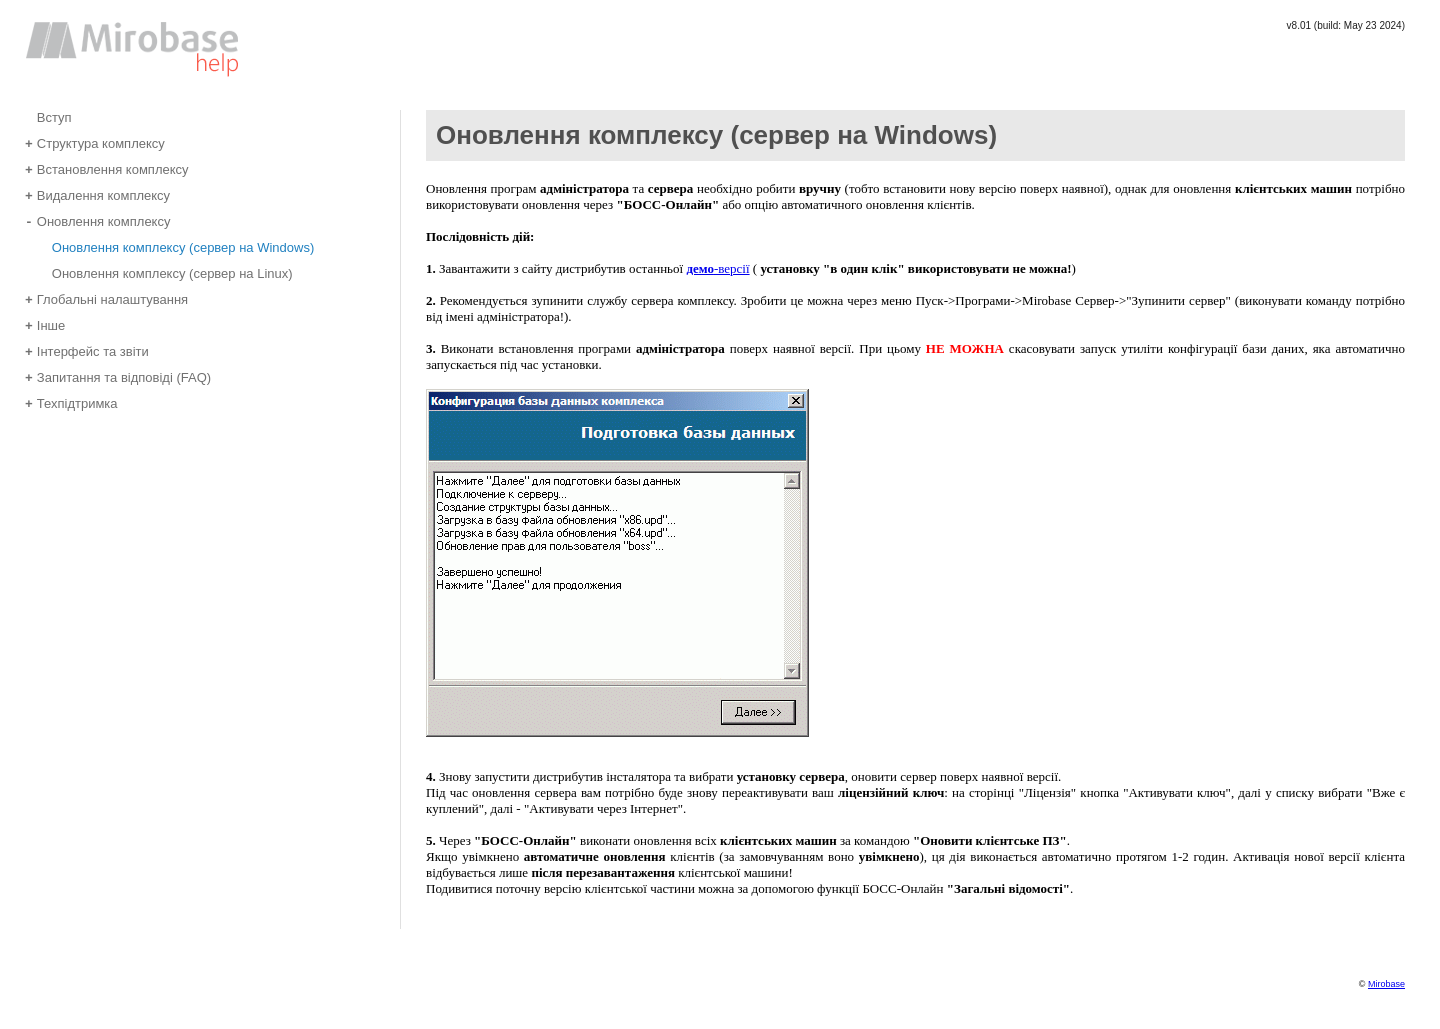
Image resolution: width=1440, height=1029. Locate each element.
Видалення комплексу (97, 194)
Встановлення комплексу (107, 168)
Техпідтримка (71, 402)
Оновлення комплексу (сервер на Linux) (166, 272)
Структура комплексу (95, 142)
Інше (45, 324)
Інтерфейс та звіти (87, 350)
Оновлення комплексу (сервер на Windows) (177, 246)
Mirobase (1386, 984)
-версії (717, 268)
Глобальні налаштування (106, 298)
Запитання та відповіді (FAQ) (118, 376)
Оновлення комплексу (97, 220)
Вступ (48, 116)
